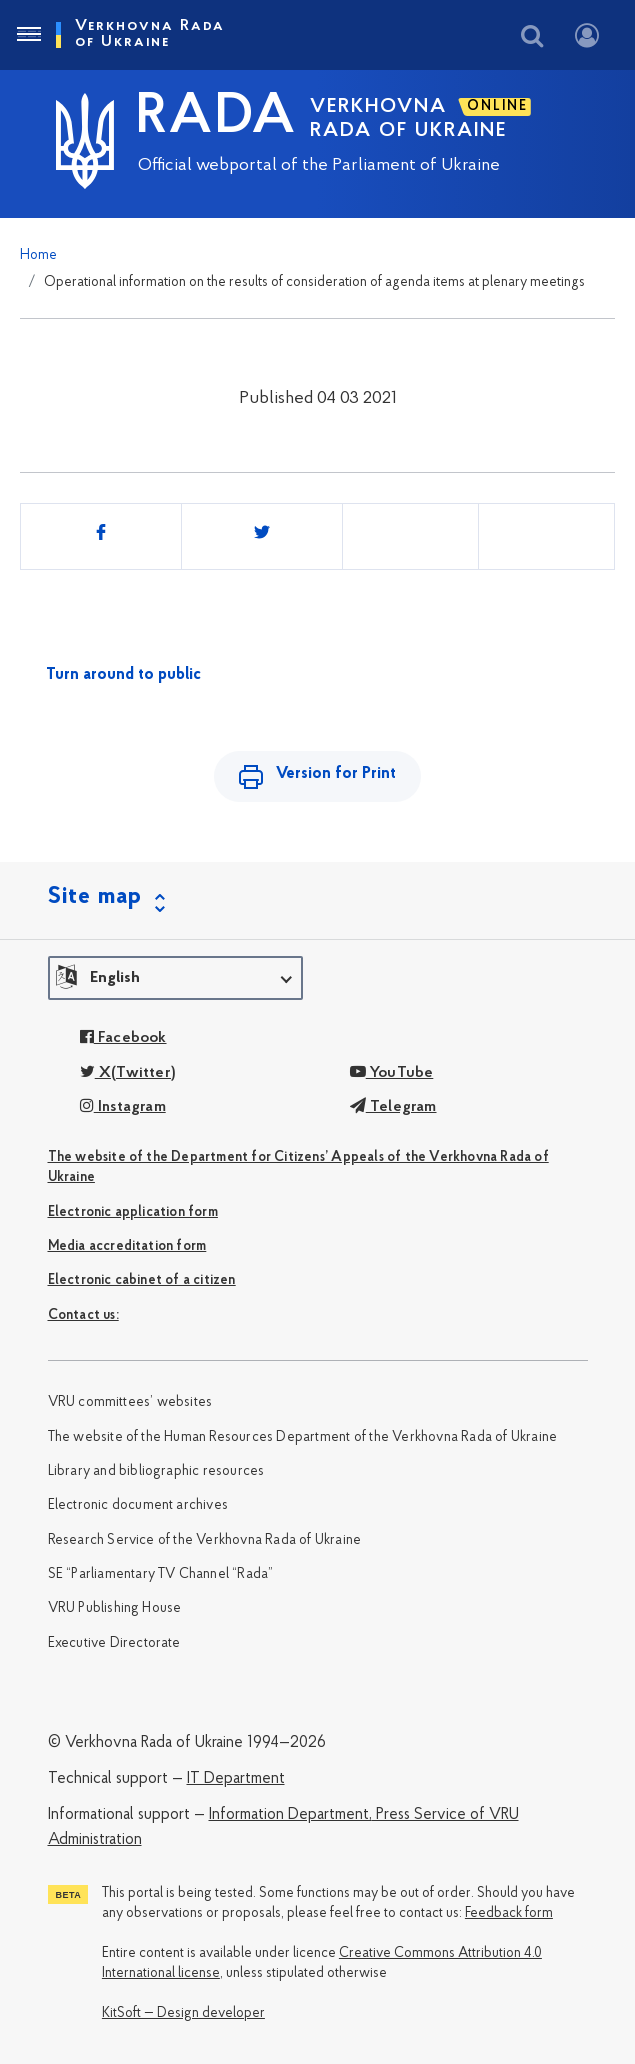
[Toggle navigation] (28, 35)
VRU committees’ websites (130, 1402)
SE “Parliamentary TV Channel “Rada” (161, 1574)
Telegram (393, 1107)
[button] (175, 978)
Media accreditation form (127, 1246)
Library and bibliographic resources (156, 1471)
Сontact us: (83, 1315)
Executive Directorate (114, 1643)
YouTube (392, 1073)
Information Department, (290, 1815)
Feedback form (509, 1913)
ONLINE (497, 106)
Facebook (123, 1038)
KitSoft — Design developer (183, 2013)
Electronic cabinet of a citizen (142, 1280)
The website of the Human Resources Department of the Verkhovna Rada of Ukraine (303, 1437)
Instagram (123, 1107)
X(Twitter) (128, 1073)
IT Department (236, 1779)
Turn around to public (123, 675)
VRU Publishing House (115, 1608)
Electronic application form (133, 1212)
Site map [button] (95, 897)
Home (38, 255)
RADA (217, 118)
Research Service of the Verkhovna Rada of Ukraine (205, 1540)
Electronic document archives (138, 1505)
